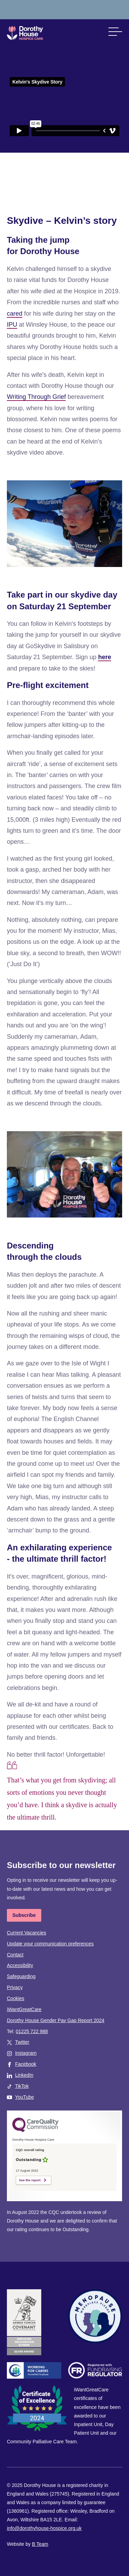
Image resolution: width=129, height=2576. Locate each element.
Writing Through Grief (36, 396)
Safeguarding (21, 1976)
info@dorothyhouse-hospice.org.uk (44, 2528)
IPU (12, 324)
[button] (115, 31)
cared (14, 313)
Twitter (22, 2042)
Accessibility (20, 1965)
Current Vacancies (26, 1932)
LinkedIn (24, 2075)
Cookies (15, 1998)
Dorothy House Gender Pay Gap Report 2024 (55, 2020)
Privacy (15, 1987)
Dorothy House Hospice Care (25, 33)
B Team (40, 2544)
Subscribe (24, 1915)
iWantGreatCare (24, 2009)
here (104, 657)
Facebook (25, 2064)
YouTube (24, 2097)
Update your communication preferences (50, 1943)
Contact (15, 1954)
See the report (30, 2180)
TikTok (22, 2086)
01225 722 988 (32, 2031)
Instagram (25, 2053)
